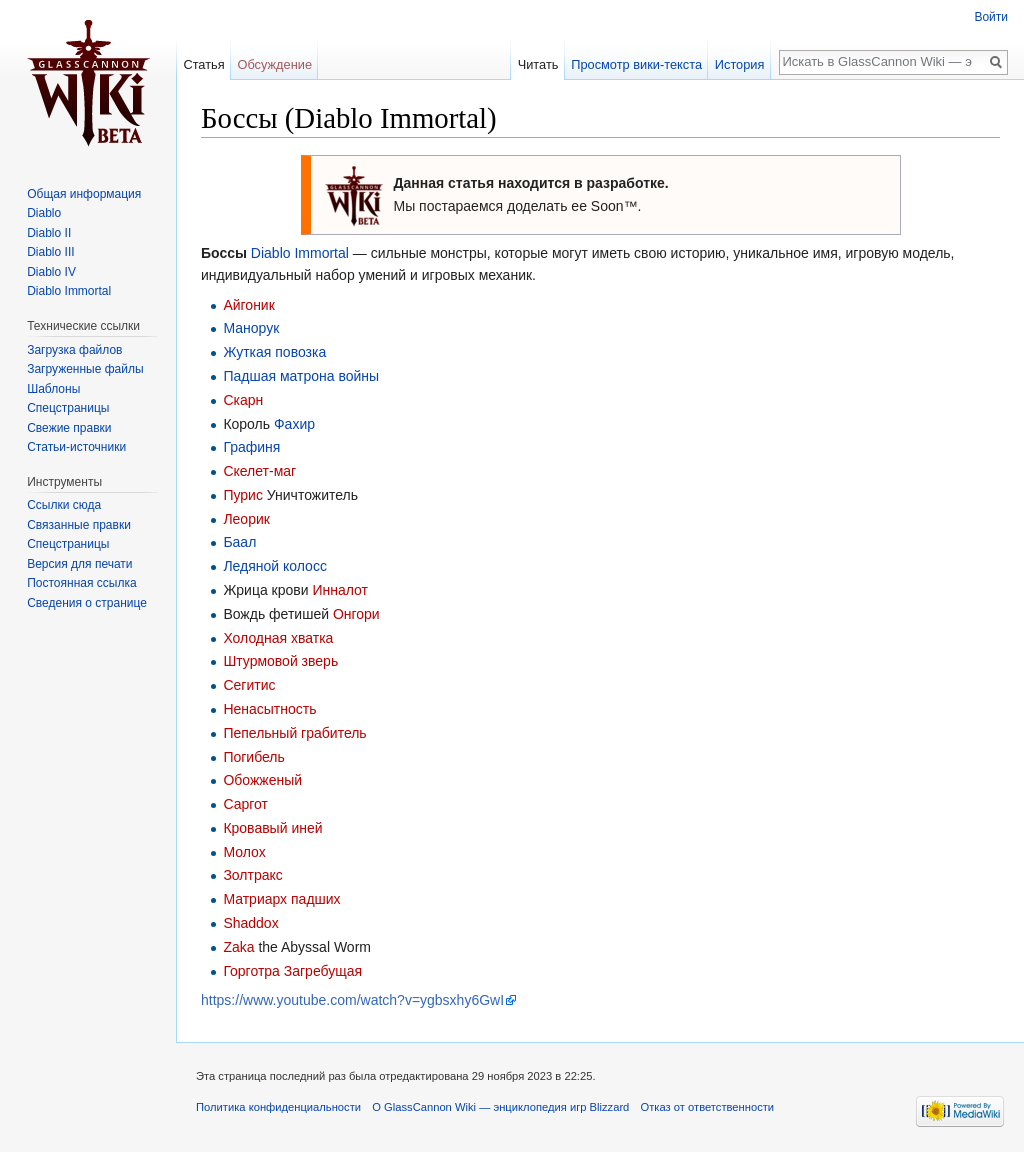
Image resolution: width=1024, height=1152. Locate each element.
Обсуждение (274, 64)
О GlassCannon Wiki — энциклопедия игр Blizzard (500, 1107)
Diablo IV (51, 272)
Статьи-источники (76, 447)
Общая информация (84, 194)
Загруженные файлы (85, 369)
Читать (538, 64)
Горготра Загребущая (292, 971)
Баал (239, 542)
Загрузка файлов (74, 350)
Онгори (356, 614)
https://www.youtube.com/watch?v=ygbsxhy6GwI (352, 1000)
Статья (203, 64)
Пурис (243, 495)
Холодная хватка (278, 638)
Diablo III (50, 252)
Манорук (251, 328)
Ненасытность (269, 709)
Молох (244, 852)
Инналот (340, 590)
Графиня (251, 447)
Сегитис (249, 685)
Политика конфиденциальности (278, 1107)
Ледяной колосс (275, 566)
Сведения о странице (87, 603)
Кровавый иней (272, 828)
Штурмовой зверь (280, 661)
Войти (991, 17)
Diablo (44, 213)
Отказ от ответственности (708, 1107)
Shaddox (250, 923)
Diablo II (49, 233)
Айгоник (248, 305)
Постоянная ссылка (81, 583)
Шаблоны (53, 389)
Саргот (245, 804)
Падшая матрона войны (301, 376)
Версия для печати (79, 564)
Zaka (238, 947)
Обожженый (262, 780)
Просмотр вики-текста (636, 64)
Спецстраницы (68, 408)
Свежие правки (69, 428)
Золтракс (252, 875)
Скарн (243, 400)
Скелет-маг (259, 471)
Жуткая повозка (274, 352)
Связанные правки (79, 525)
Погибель (253, 757)
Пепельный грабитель (294, 733)
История (740, 64)
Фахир (294, 424)
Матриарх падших (281, 899)
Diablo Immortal (300, 253)
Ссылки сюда (64, 505)
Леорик (246, 519)
